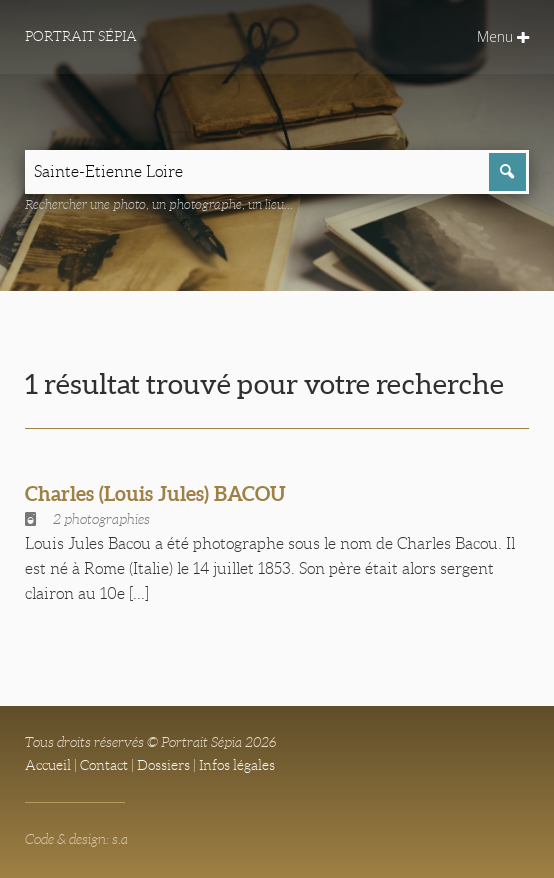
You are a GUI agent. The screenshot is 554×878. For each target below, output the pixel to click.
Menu (503, 36)
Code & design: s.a (76, 839)
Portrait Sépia (81, 36)
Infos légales (237, 765)
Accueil (48, 765)
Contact (104, 765)
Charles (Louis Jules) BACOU (155, 493)
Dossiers (163, 765)
